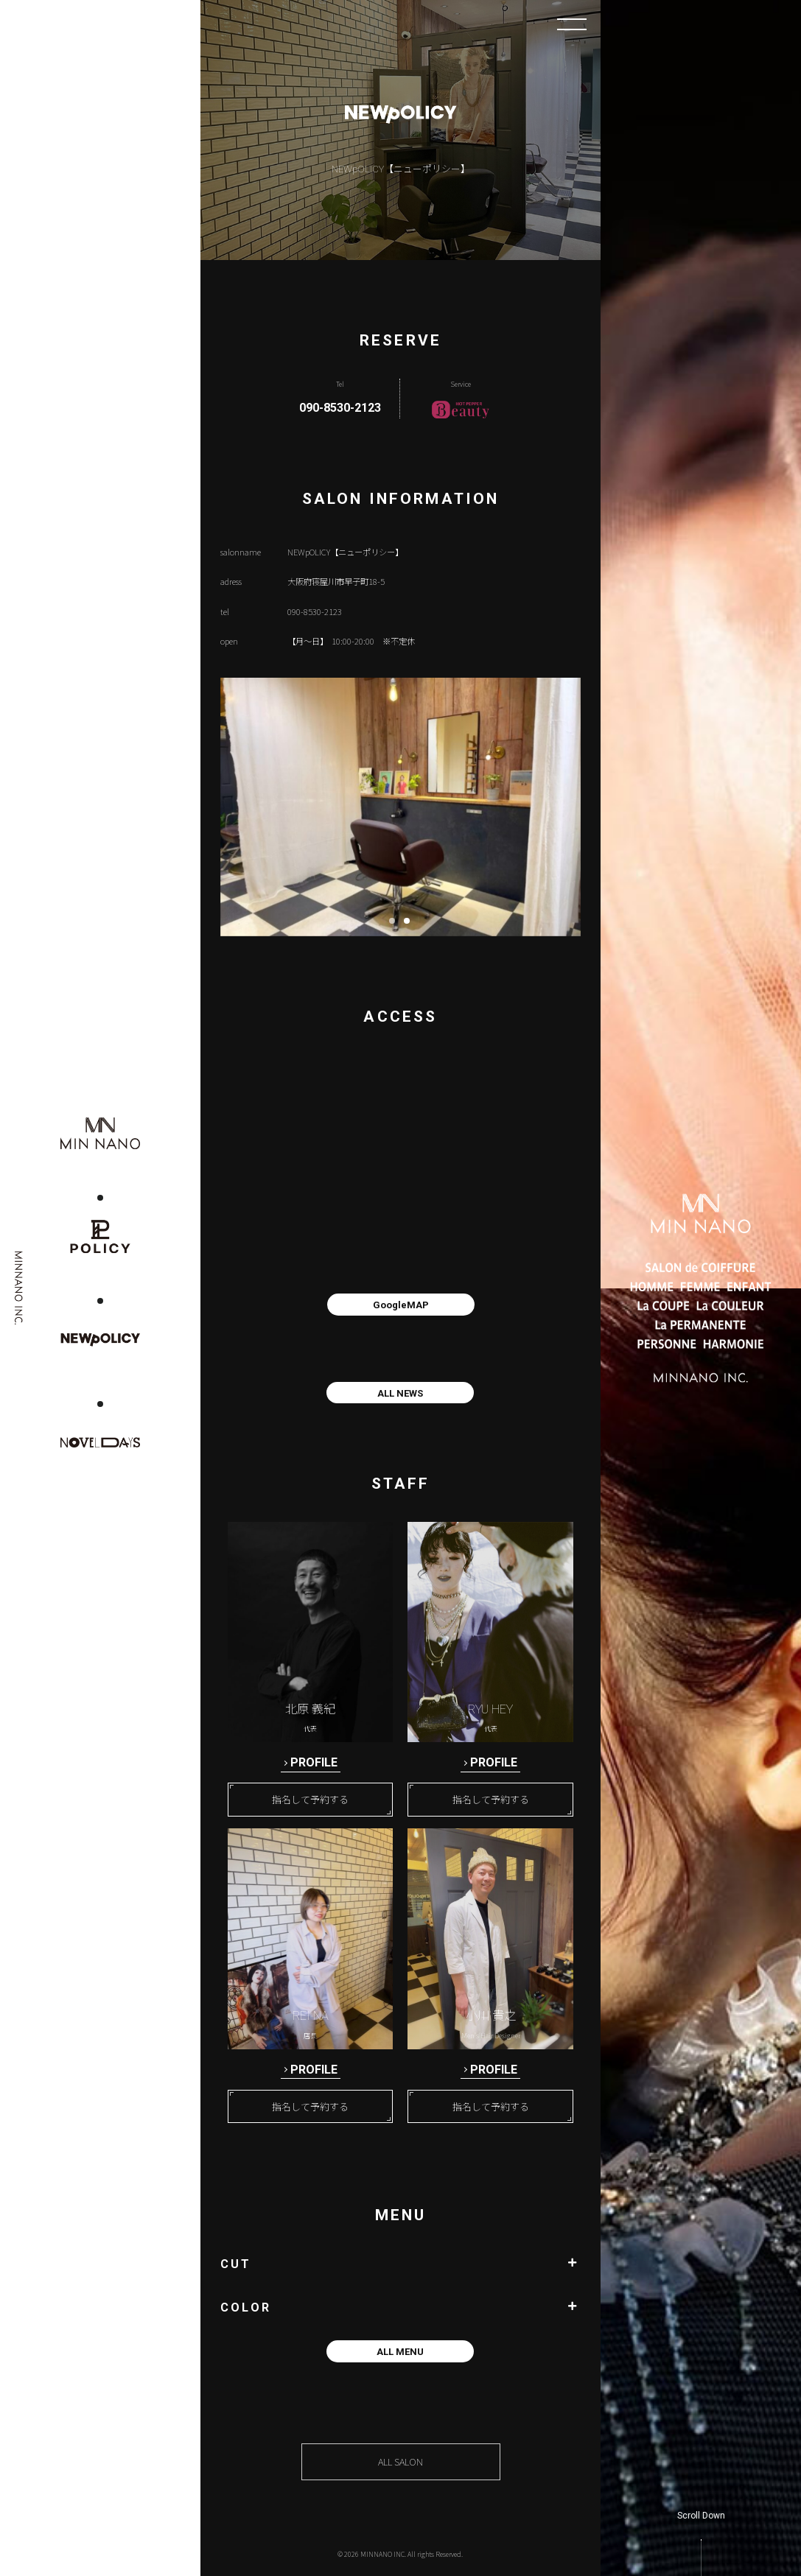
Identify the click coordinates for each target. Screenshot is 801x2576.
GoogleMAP (401, 1304)
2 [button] (411, 925)
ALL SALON (400, 2462)
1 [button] (396, 925)
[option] (400, 807)
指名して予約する (310, 1800)
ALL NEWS (400, 1393)
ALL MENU (400, 2352)
